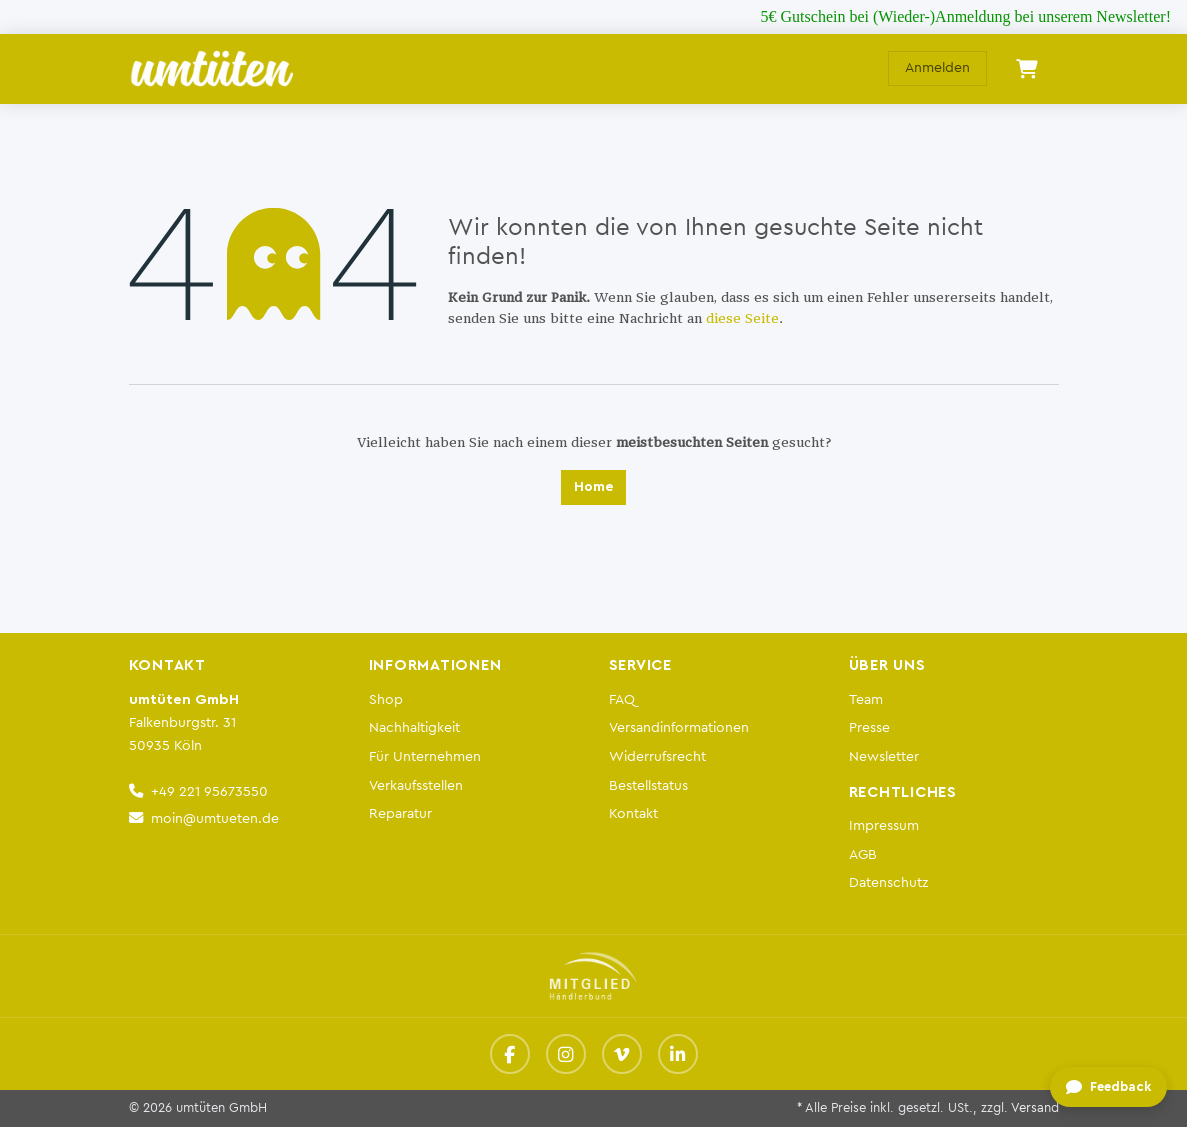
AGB (863, 854)
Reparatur (400, 813)
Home (593, 487)
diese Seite (742, 319)
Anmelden (937, 68)
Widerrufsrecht (657, 756)
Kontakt (633, 813)
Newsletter (884, 756)
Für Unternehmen (425, 756)
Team (866, 699)
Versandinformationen (679, 727)
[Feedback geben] (1108, 1088)
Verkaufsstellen (416, 785)
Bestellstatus (648, 785)
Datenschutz (888, 882)
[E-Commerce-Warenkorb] (1027, 69)
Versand (1035, 1108)
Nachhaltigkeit (414, 727)
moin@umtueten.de (215, 818)
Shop (386, 699)
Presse (869, 727)
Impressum (884, 825)
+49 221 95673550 (209, 791)
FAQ (622, 699)
